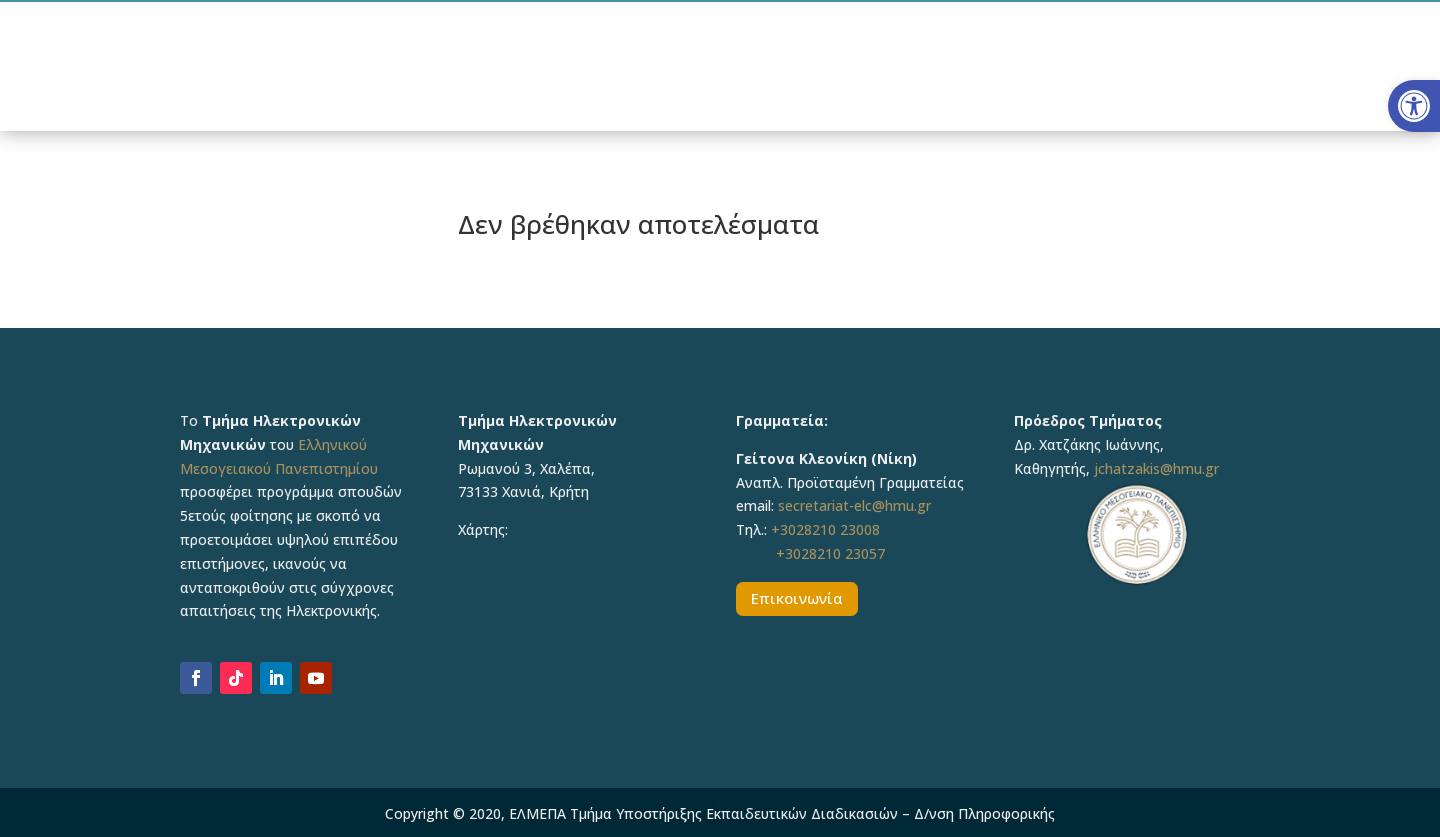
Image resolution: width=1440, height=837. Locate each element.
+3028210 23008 (825, 529)
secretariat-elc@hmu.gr (854, 505)
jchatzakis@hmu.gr (1156, 468)
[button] (1414, 106)
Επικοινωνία (797, 598)
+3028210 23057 (830, 553)
